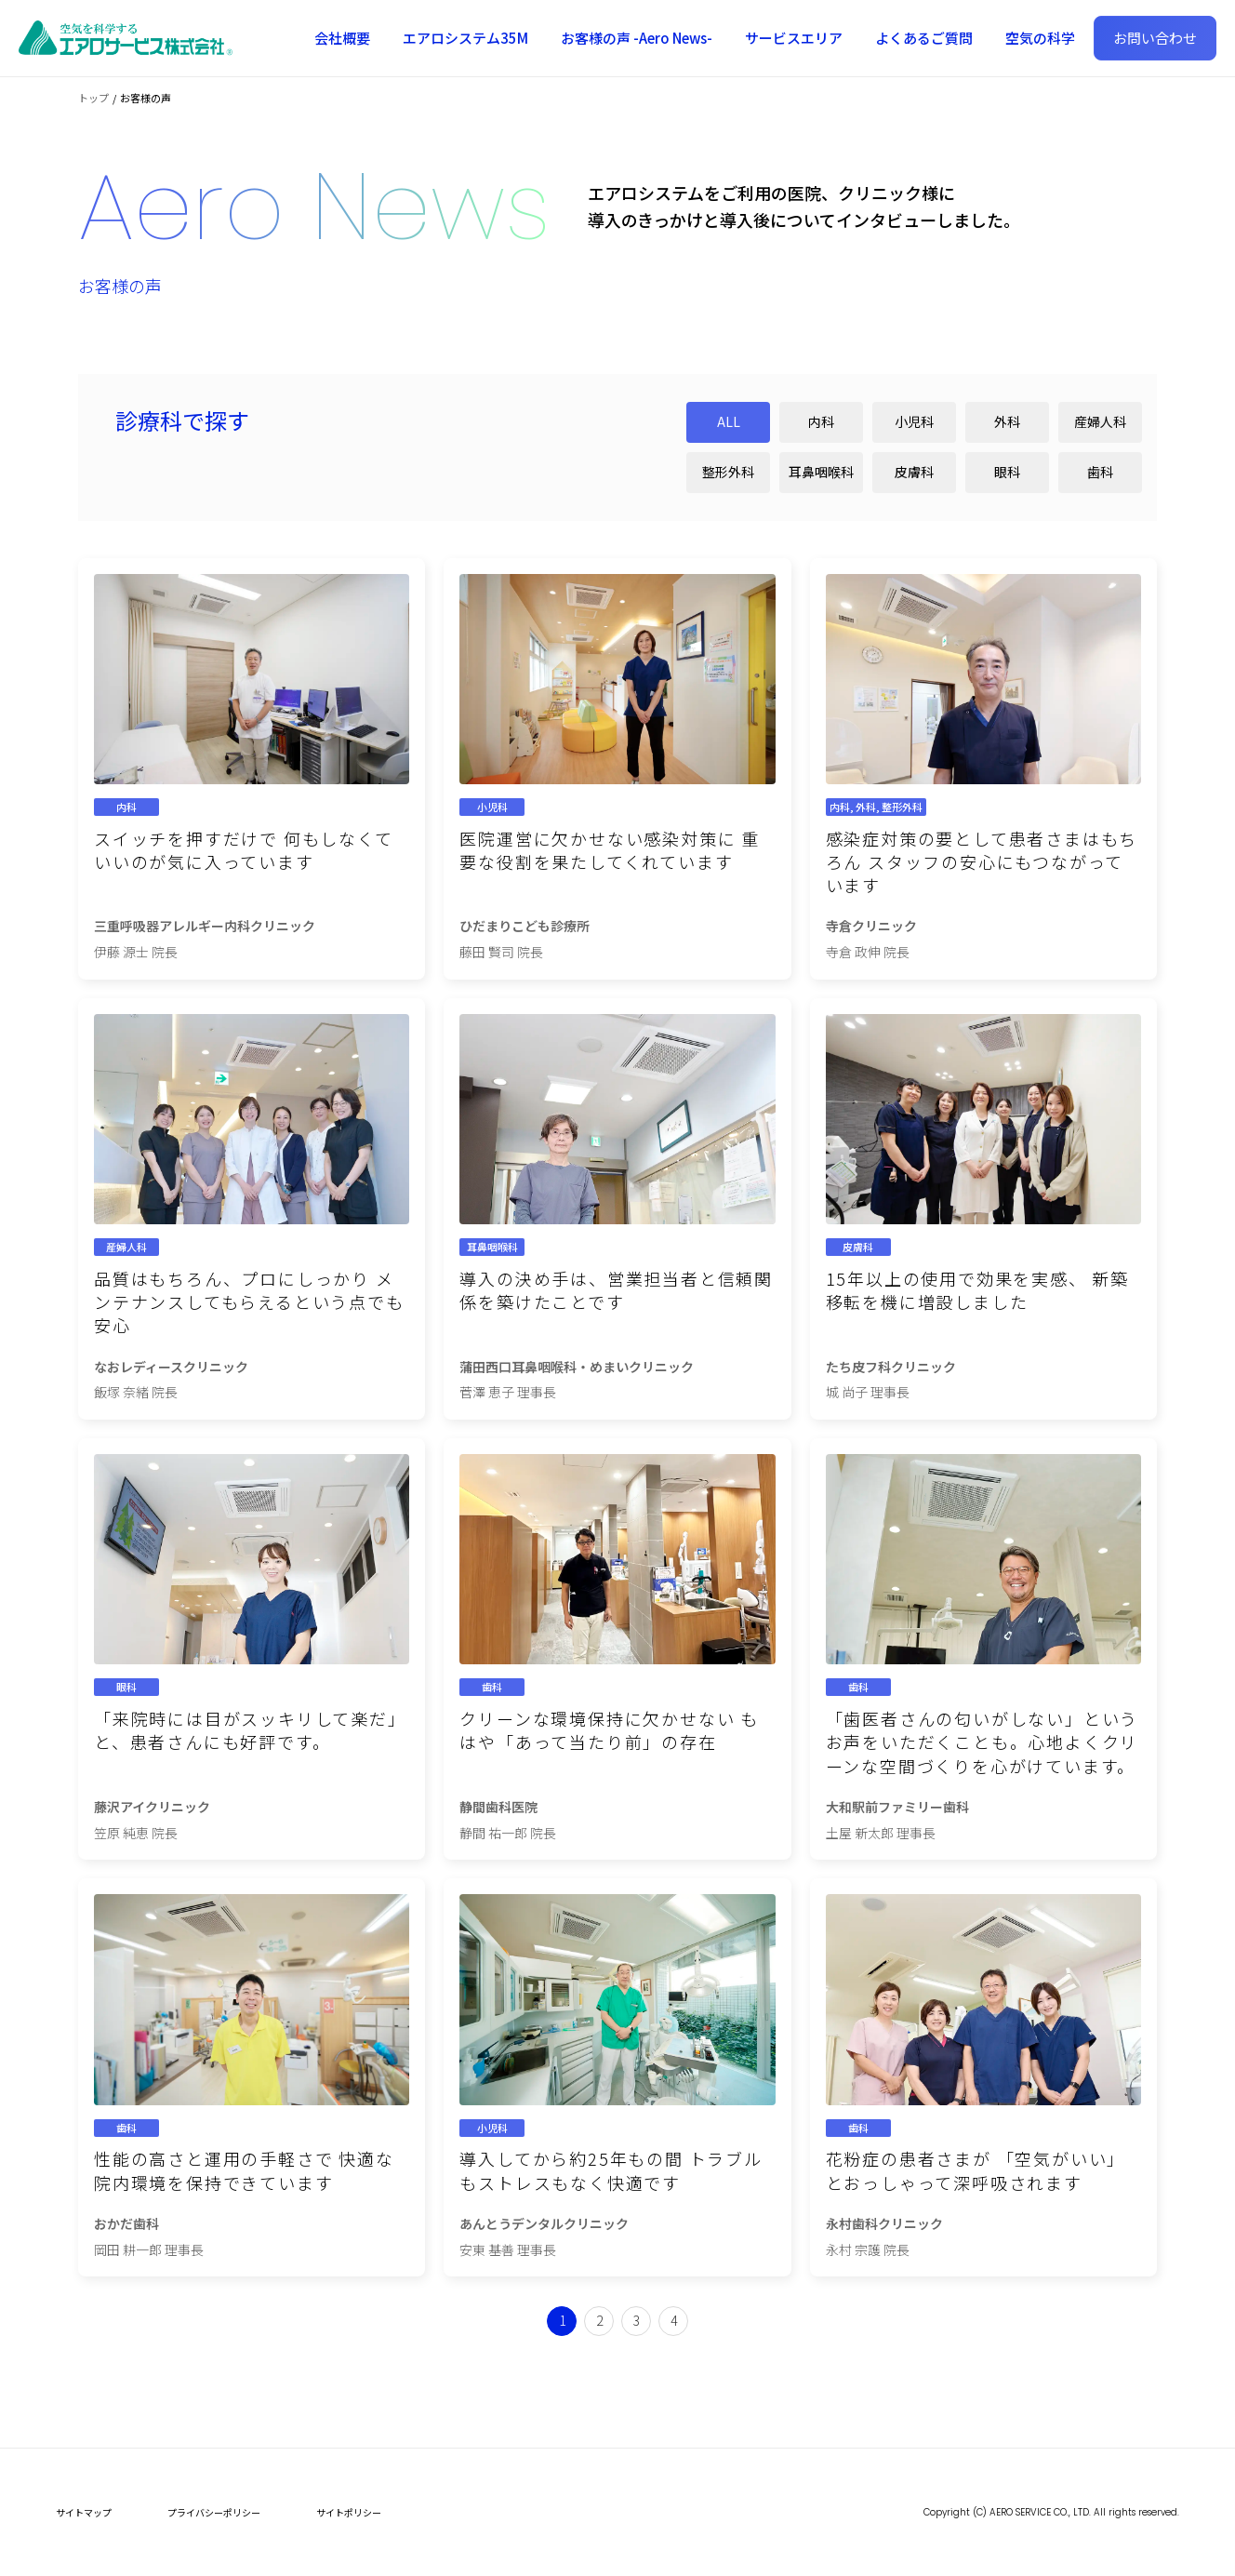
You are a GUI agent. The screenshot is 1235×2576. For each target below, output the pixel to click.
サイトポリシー (348, 2512)
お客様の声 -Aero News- (636, 37)
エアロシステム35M (465, 37)
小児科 (914, 421)
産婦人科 (1100, 421)
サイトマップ (84, 2512)
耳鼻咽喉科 (821, 471)
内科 (821, 421)
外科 (1007, 421)
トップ (93, 97)
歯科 (1100, 471)
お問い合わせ (1155, 37)
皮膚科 (914, 471)
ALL (728, 421)
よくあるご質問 (924, 37)
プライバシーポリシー (213, 2512)
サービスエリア (794, 37)
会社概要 (342, 37)
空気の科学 (1040, 37)
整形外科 (728, 471)
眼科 (1007, 471)
